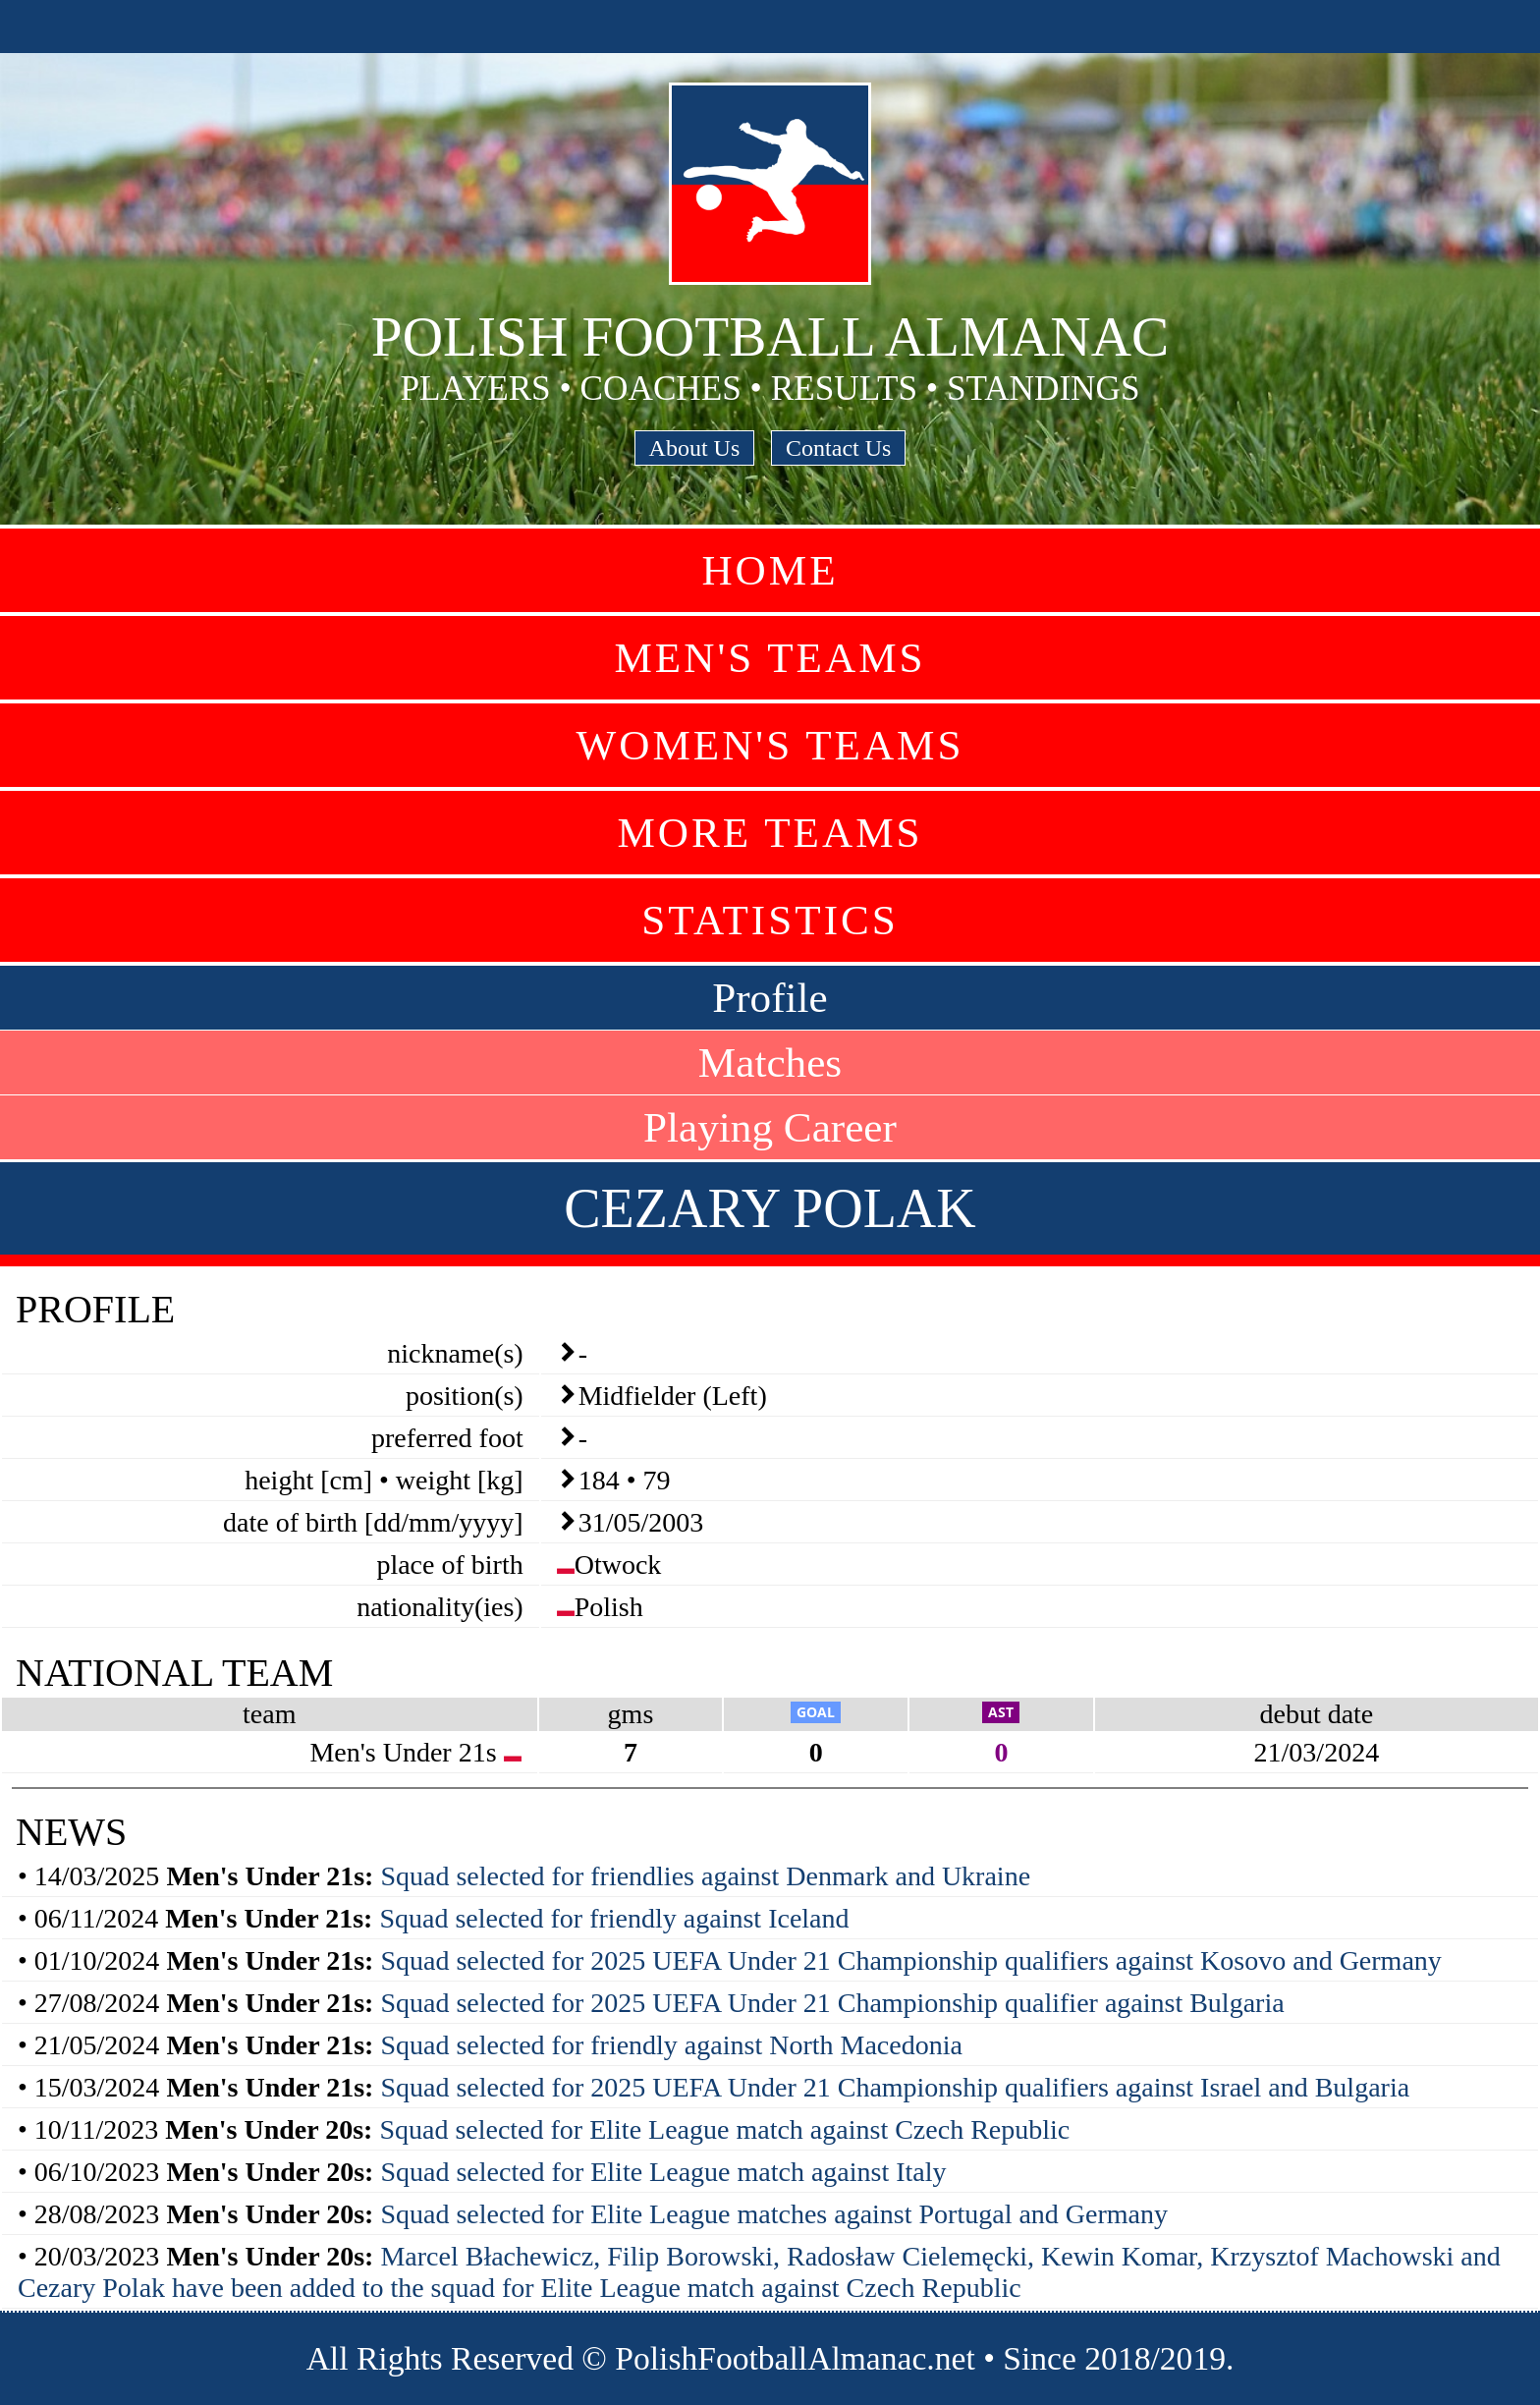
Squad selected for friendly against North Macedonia (671, 2045)
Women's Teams (769, 745)
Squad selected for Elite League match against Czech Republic (724, 2129)
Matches (770, 1062)
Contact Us (838, 448)
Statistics (770, 920)
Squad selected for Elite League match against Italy (663, 2171)
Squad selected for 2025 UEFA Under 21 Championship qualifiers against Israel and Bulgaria (894, 2087)
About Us (695, 448)
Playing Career (770, 1127)
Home (769, 570)
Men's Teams (769, 658)
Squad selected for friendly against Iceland (614, 1918)
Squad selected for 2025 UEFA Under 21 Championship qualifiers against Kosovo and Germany (910, 1960)
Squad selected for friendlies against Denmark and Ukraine (705, 1876)
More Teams (769, 833)
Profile (770, 998)
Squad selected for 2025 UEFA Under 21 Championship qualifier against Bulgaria (832, 2002)
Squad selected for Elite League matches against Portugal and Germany (774, 2214)
